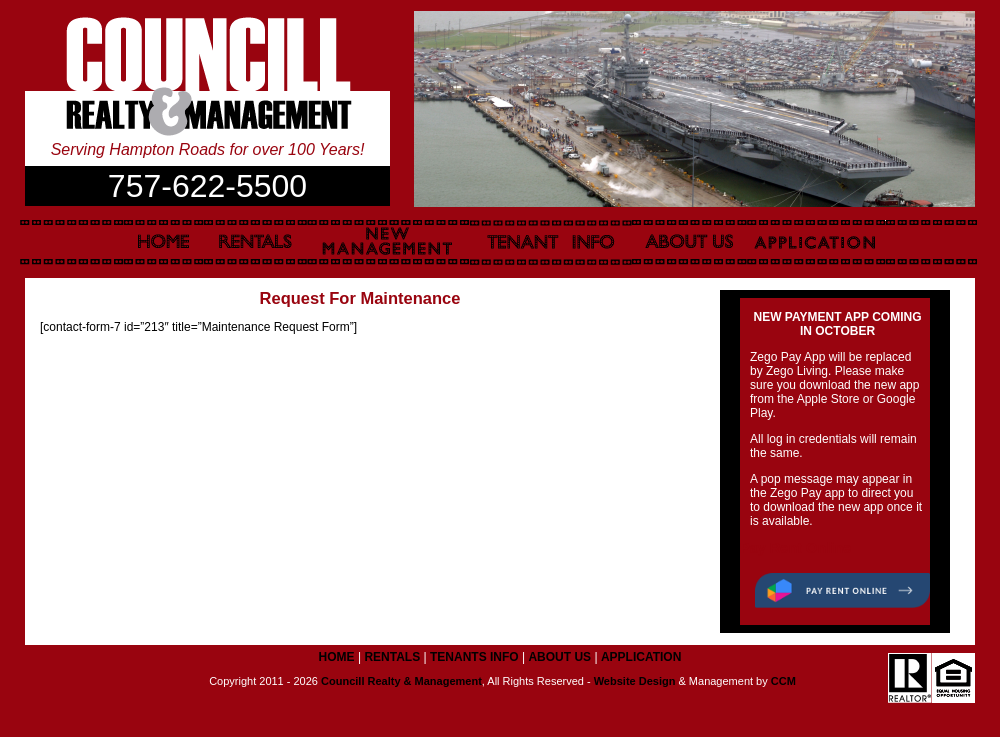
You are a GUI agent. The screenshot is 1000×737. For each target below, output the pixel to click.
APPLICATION (641, 657)
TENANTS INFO (474, 657)
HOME (337, 657)
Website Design (635, 681)
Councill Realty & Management (401, 681)
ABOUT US (559, 657)
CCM (783, 681)
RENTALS (392, 657)
